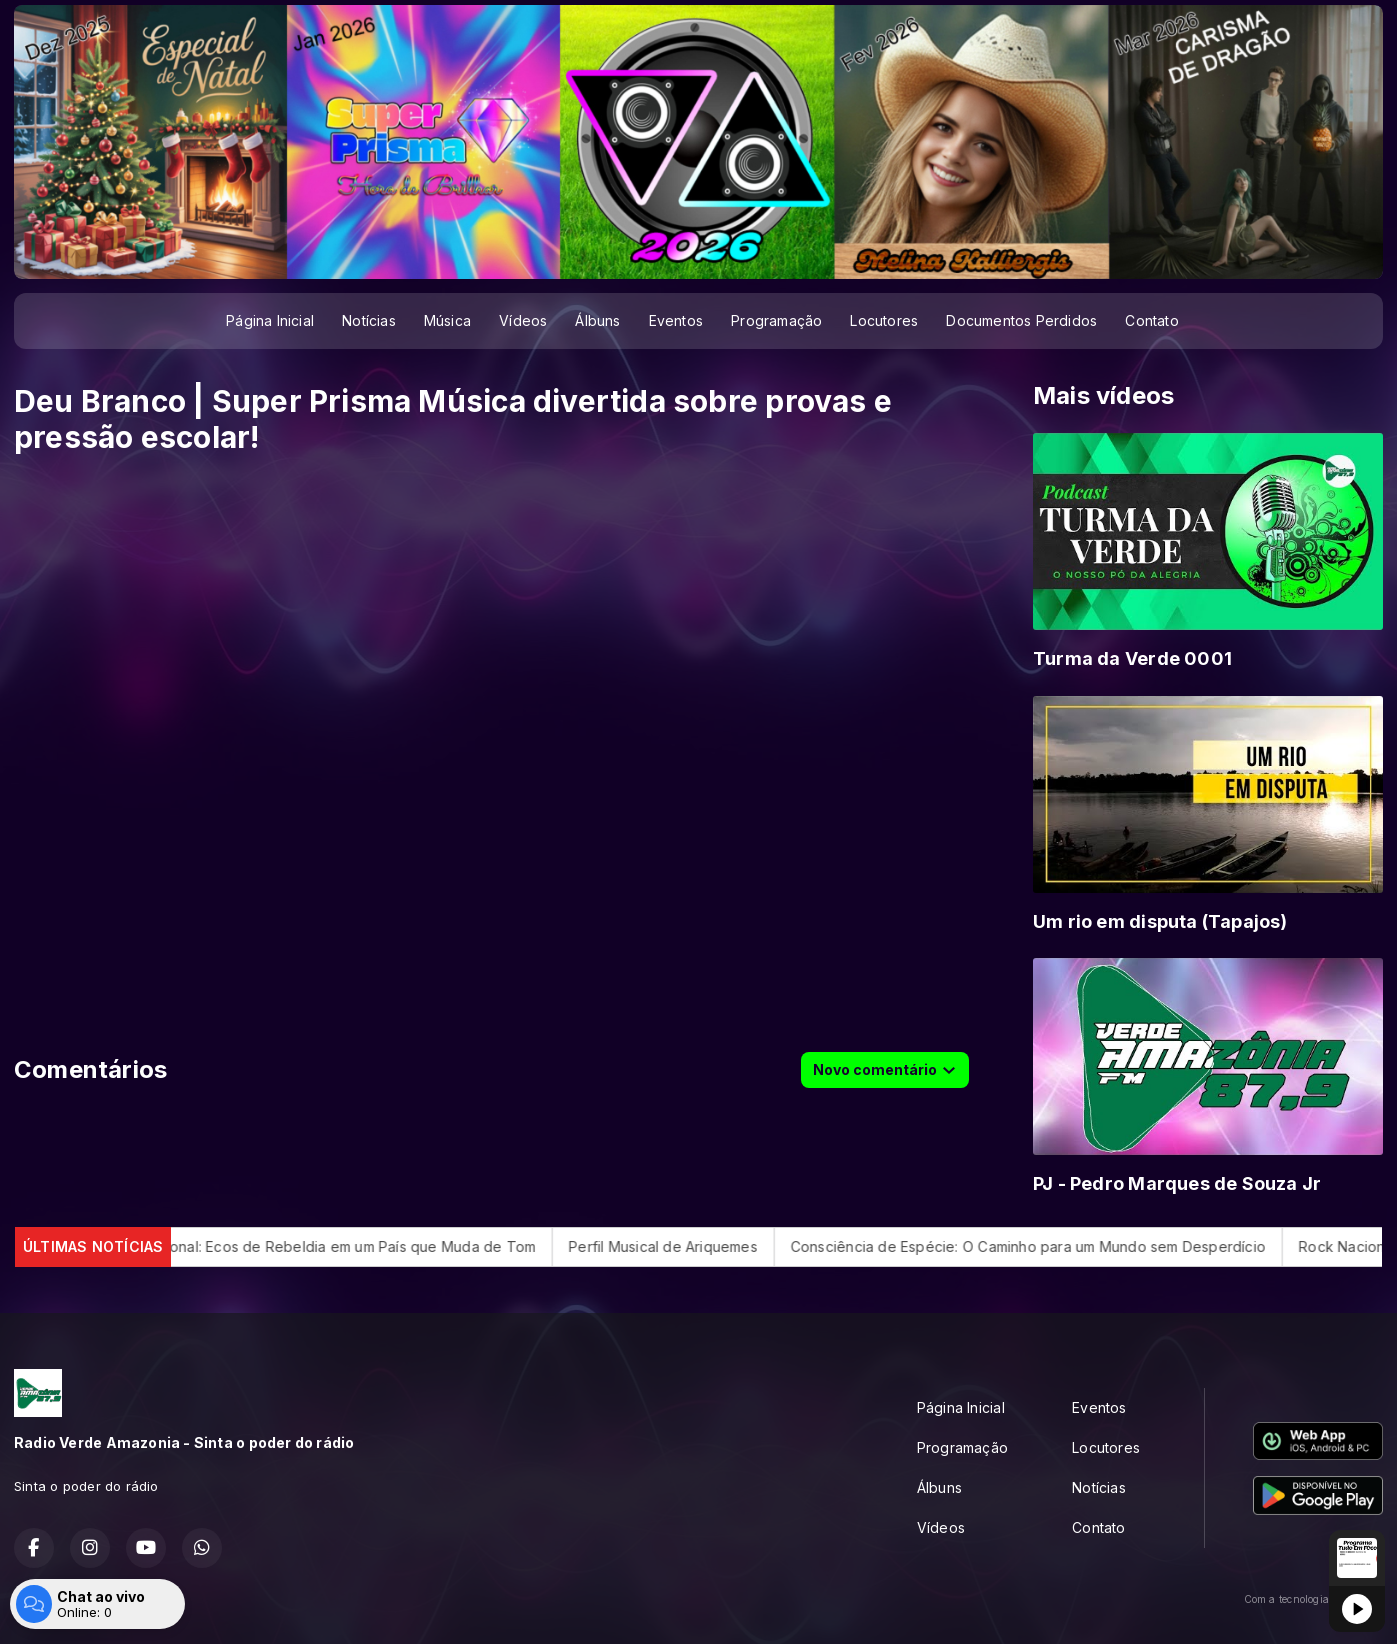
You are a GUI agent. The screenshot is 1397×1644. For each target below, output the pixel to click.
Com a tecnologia (1313, 1599)
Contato (1151, 320)
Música (447, 320)
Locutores (884, 320)
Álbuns (597, 320)
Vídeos (523, 320)
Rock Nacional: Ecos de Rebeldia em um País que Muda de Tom (354, 1246)
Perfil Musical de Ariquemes (699, 1246)
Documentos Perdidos (1021, 320)
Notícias (369, 320)
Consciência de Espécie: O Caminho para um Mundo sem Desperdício (1064, 1246)
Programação (776, 320)
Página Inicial (270, 320)
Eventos (676, 320)
